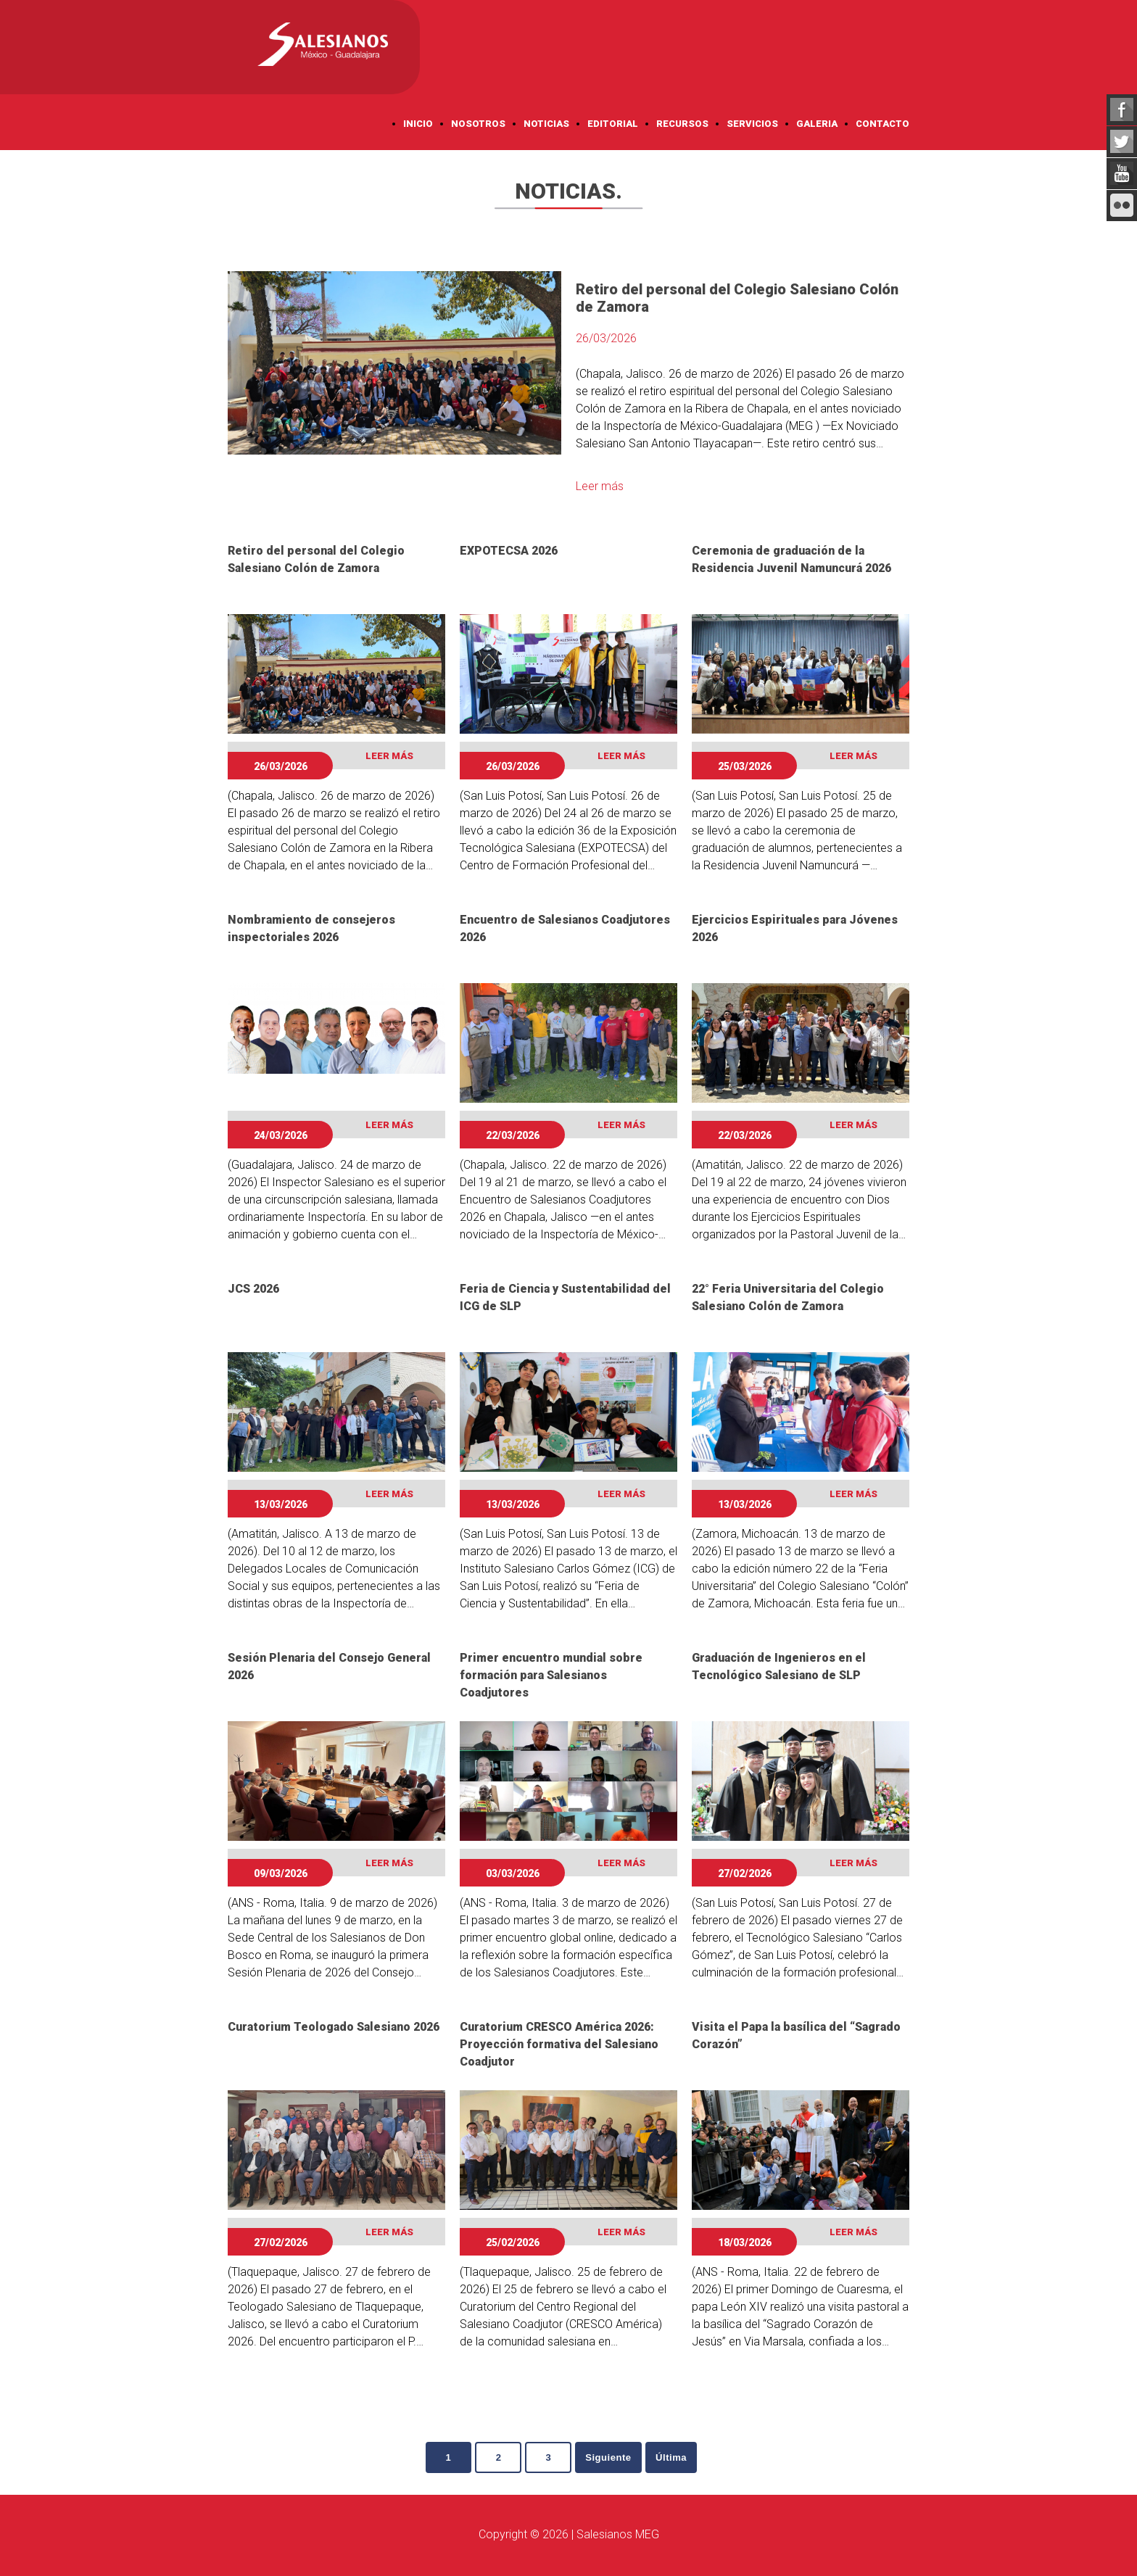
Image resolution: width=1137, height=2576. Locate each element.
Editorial (612, 123)
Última (681, 2458)
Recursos (682, 123)
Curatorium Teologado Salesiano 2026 (333, 2027)
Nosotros (478, 123)
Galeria (817, 123)
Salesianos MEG (617, 2535)
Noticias (546, 123)
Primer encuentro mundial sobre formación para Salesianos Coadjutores (551, 1675)
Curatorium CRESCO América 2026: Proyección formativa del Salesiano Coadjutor (559, 2044)
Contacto (882, 123)
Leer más (600, 486)
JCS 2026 (253, 1289)
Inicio (418, 123)
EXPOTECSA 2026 (509, 551)
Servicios (752, 123)
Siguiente (612, 2458)
